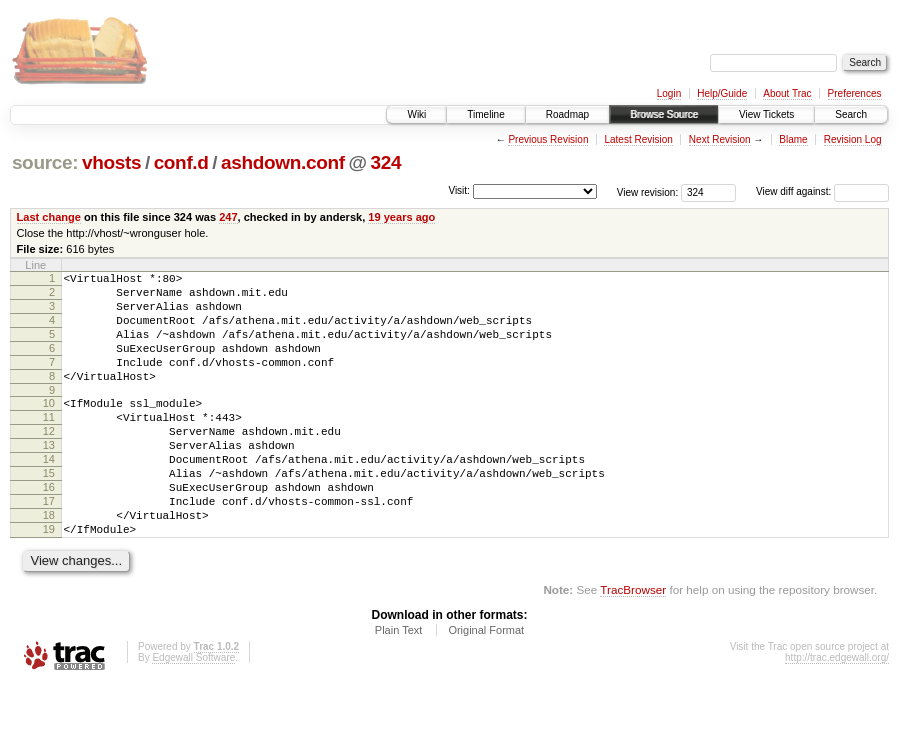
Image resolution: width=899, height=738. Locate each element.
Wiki (416, 114)
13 (49, 478)
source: (45, 162)
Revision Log (853, 139)
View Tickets (766, 114)
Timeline (485, 114)
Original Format (486, 684)
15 (49, 512)
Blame (793, 139)
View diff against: (822, 191)
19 (49, 580)
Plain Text (399, 684)
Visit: (459, 190)
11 (49, 444)
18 (49, 563)
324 (385, 162)
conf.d (181, 162)
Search (851, 114)
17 (49, 546)
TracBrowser (633, 643)
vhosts (111, 162)
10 (49, 427)
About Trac (787, 93)
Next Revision (720, 139)
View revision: (648, 191)
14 (49, 495)
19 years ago (401, 217)
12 (49, 461)
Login (669, 93)
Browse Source (664, 114)
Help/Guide (722, 93)
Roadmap (567, 114)
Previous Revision (548, 139)
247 (228, 217)
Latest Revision (638, 139)
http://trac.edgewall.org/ (837, 711)
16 (49, 529)
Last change (49, 217)
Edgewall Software (193, 711)
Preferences (855, 93)
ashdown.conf (283, 162)
